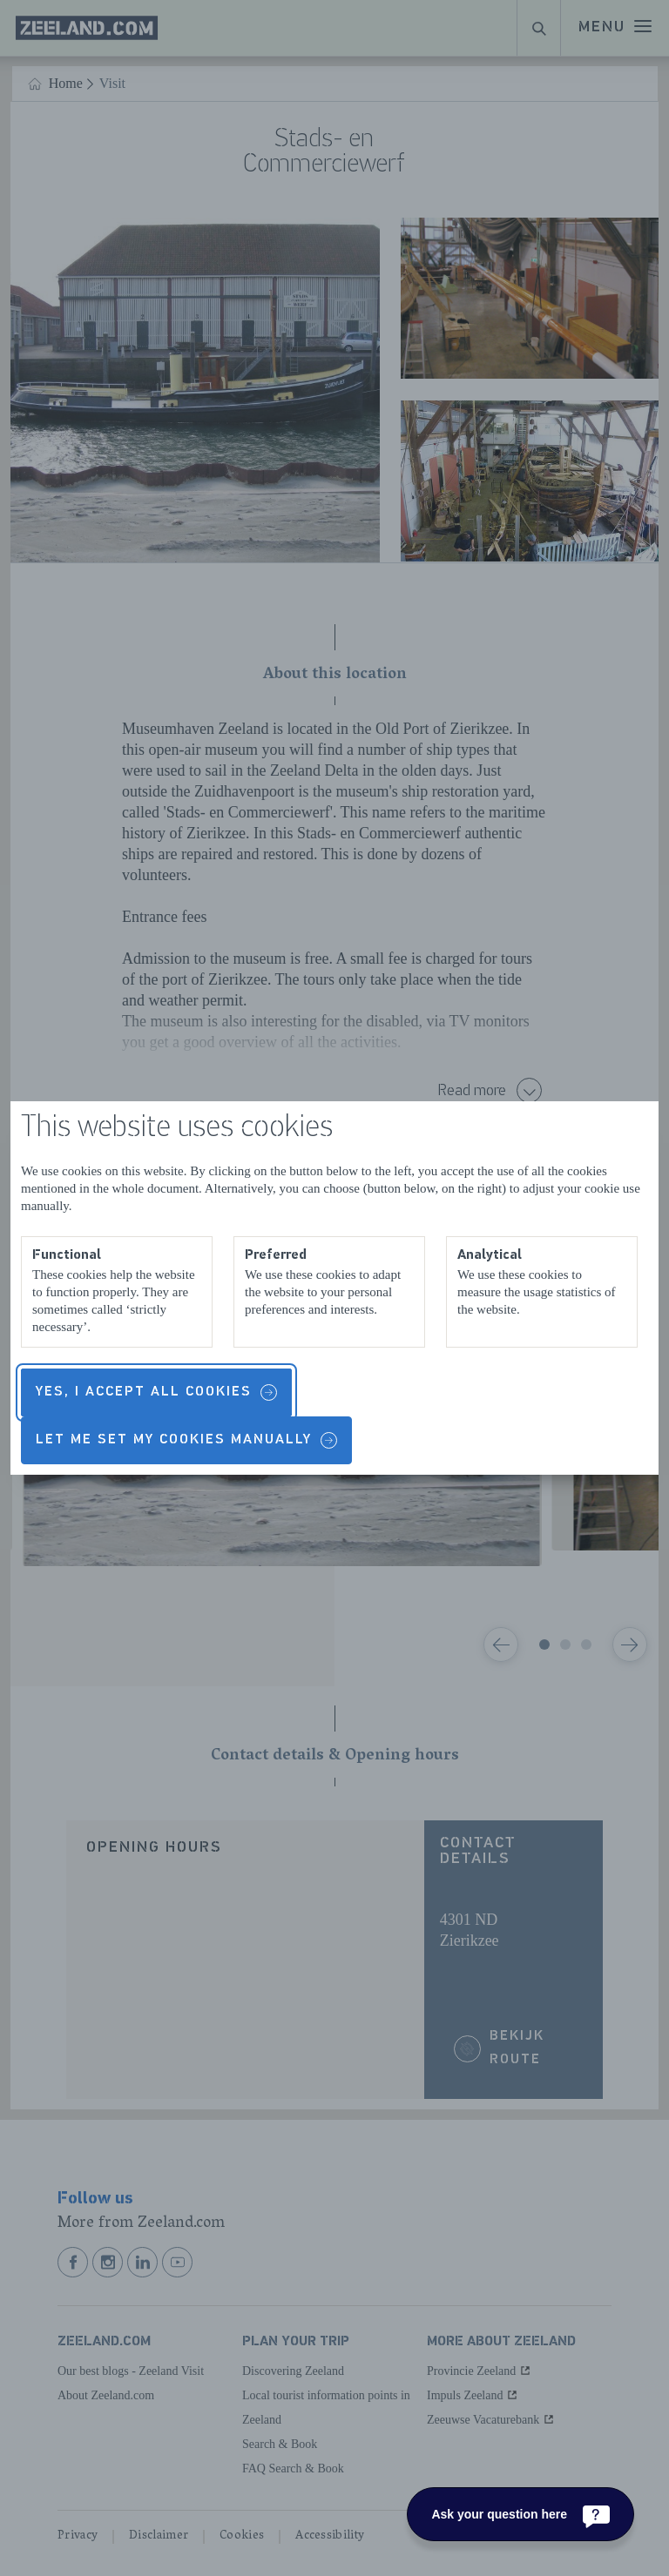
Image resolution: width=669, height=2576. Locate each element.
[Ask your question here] (520, 2514)
